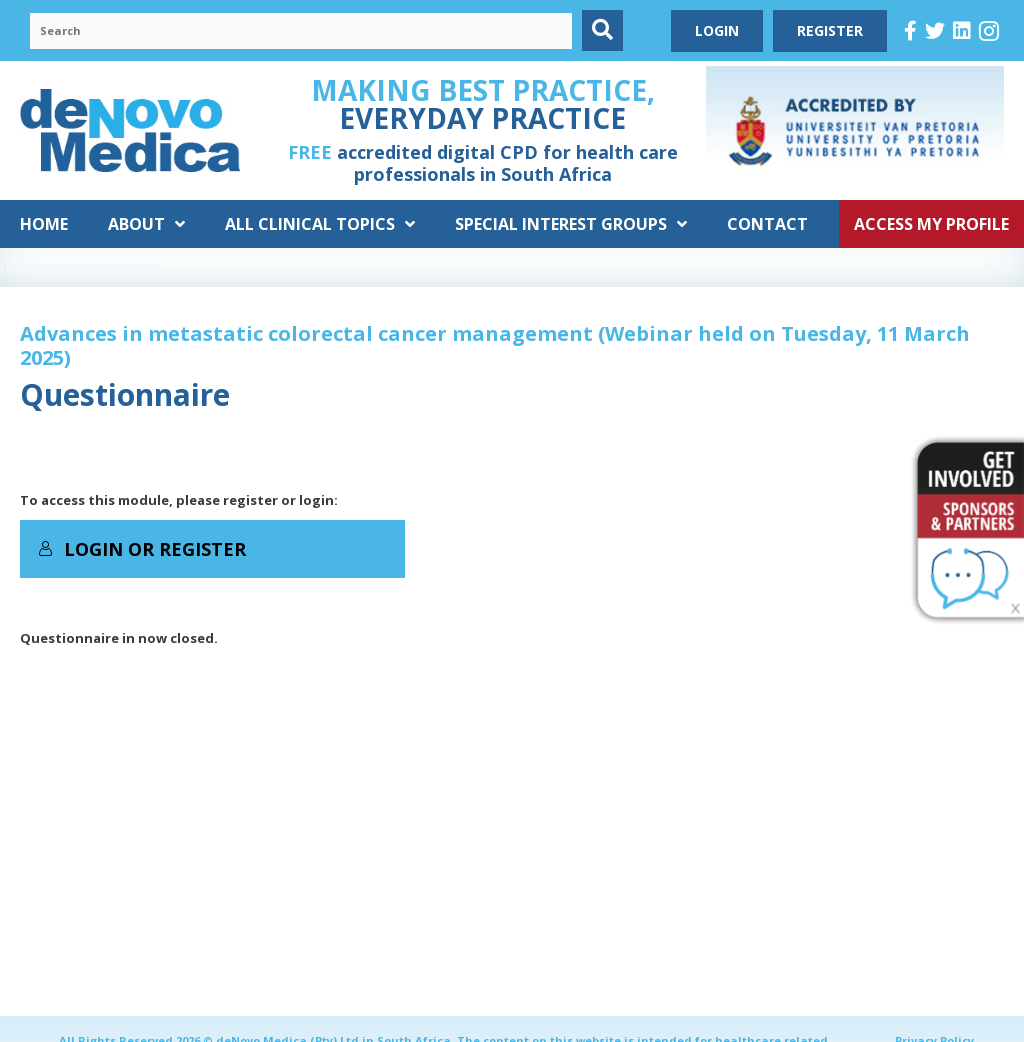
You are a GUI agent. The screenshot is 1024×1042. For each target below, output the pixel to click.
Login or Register (142, 549)
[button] (602, 30)
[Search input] (301, 31)
